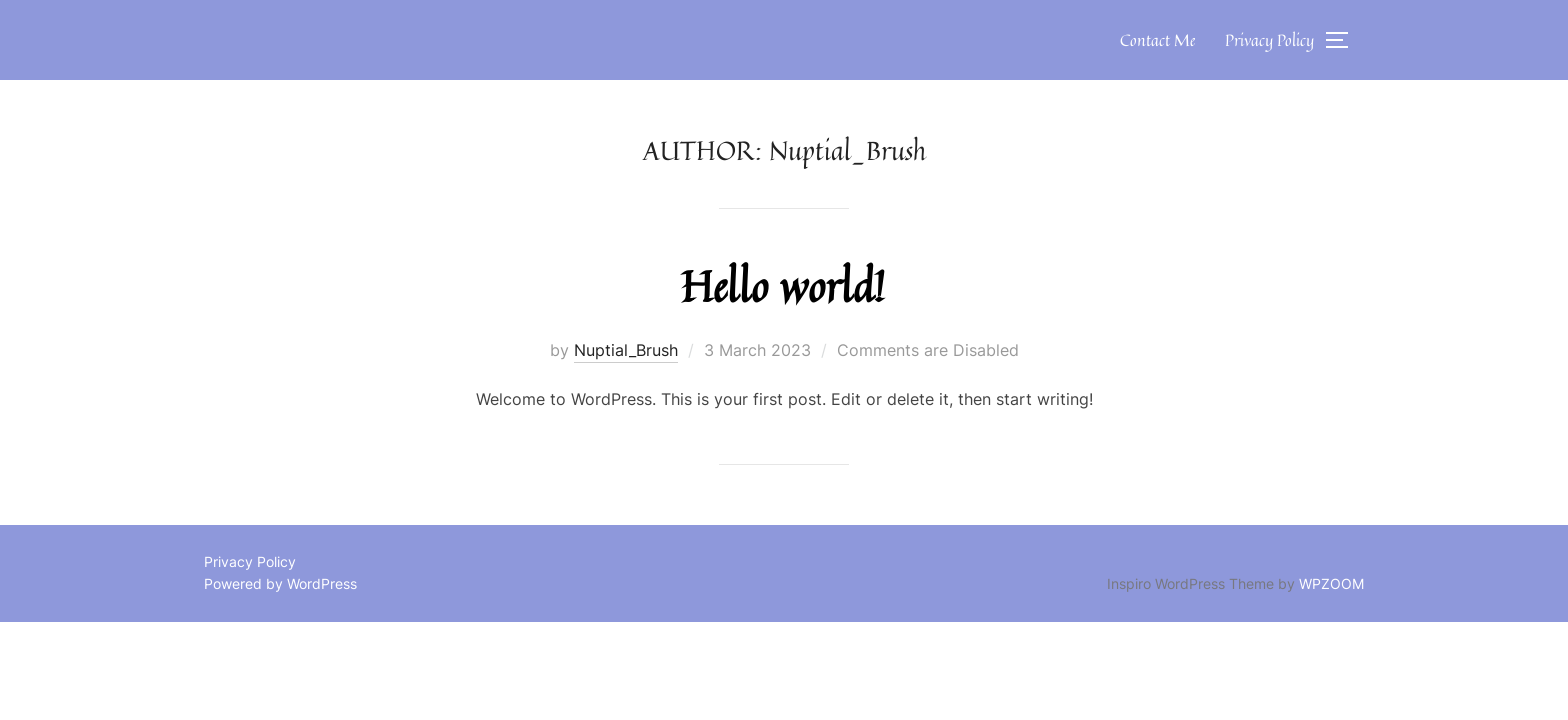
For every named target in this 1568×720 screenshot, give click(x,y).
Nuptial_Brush (626, 350)
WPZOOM (1331, 583)
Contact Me (1157, 40)
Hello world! (783, 286)
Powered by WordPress (280, 583)
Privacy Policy (1269, 40)
